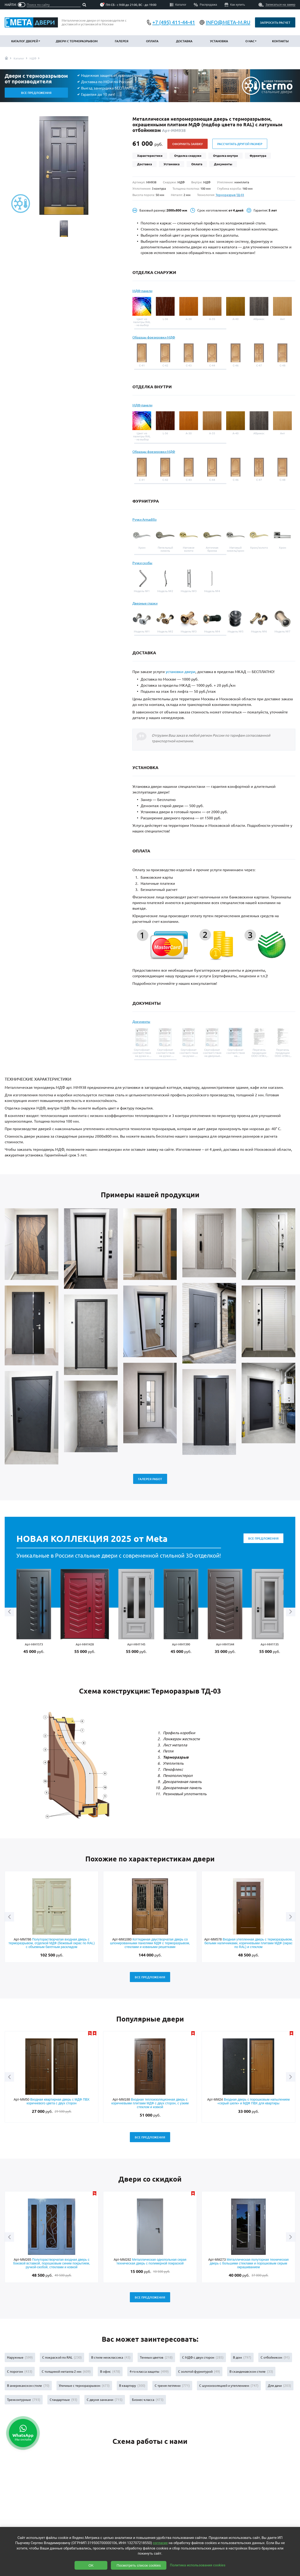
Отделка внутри (225, 155)
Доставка (184, 41)
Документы (223, 164)
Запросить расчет (275, 22)
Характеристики (149, 155)
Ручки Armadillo (144, 519)
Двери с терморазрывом (77, 41)
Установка (219, 41)
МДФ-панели (142, 291)
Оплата (152, 41)
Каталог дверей (24, 41)
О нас (250, 41)
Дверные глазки (145, 603)
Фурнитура (258, 155)
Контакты (280, 41)
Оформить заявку (187, 144)
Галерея (121, 41)
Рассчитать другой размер (239, 144)
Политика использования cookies (197, 2565)
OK (91, 2565)
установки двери (180, 672)
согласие (160, 2543)
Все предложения (263, 1538)
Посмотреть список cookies (138, 2565)
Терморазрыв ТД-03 (230, 194)
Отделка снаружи (187, 155)
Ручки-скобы (142, 563)
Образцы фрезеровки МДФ (153, 337)
